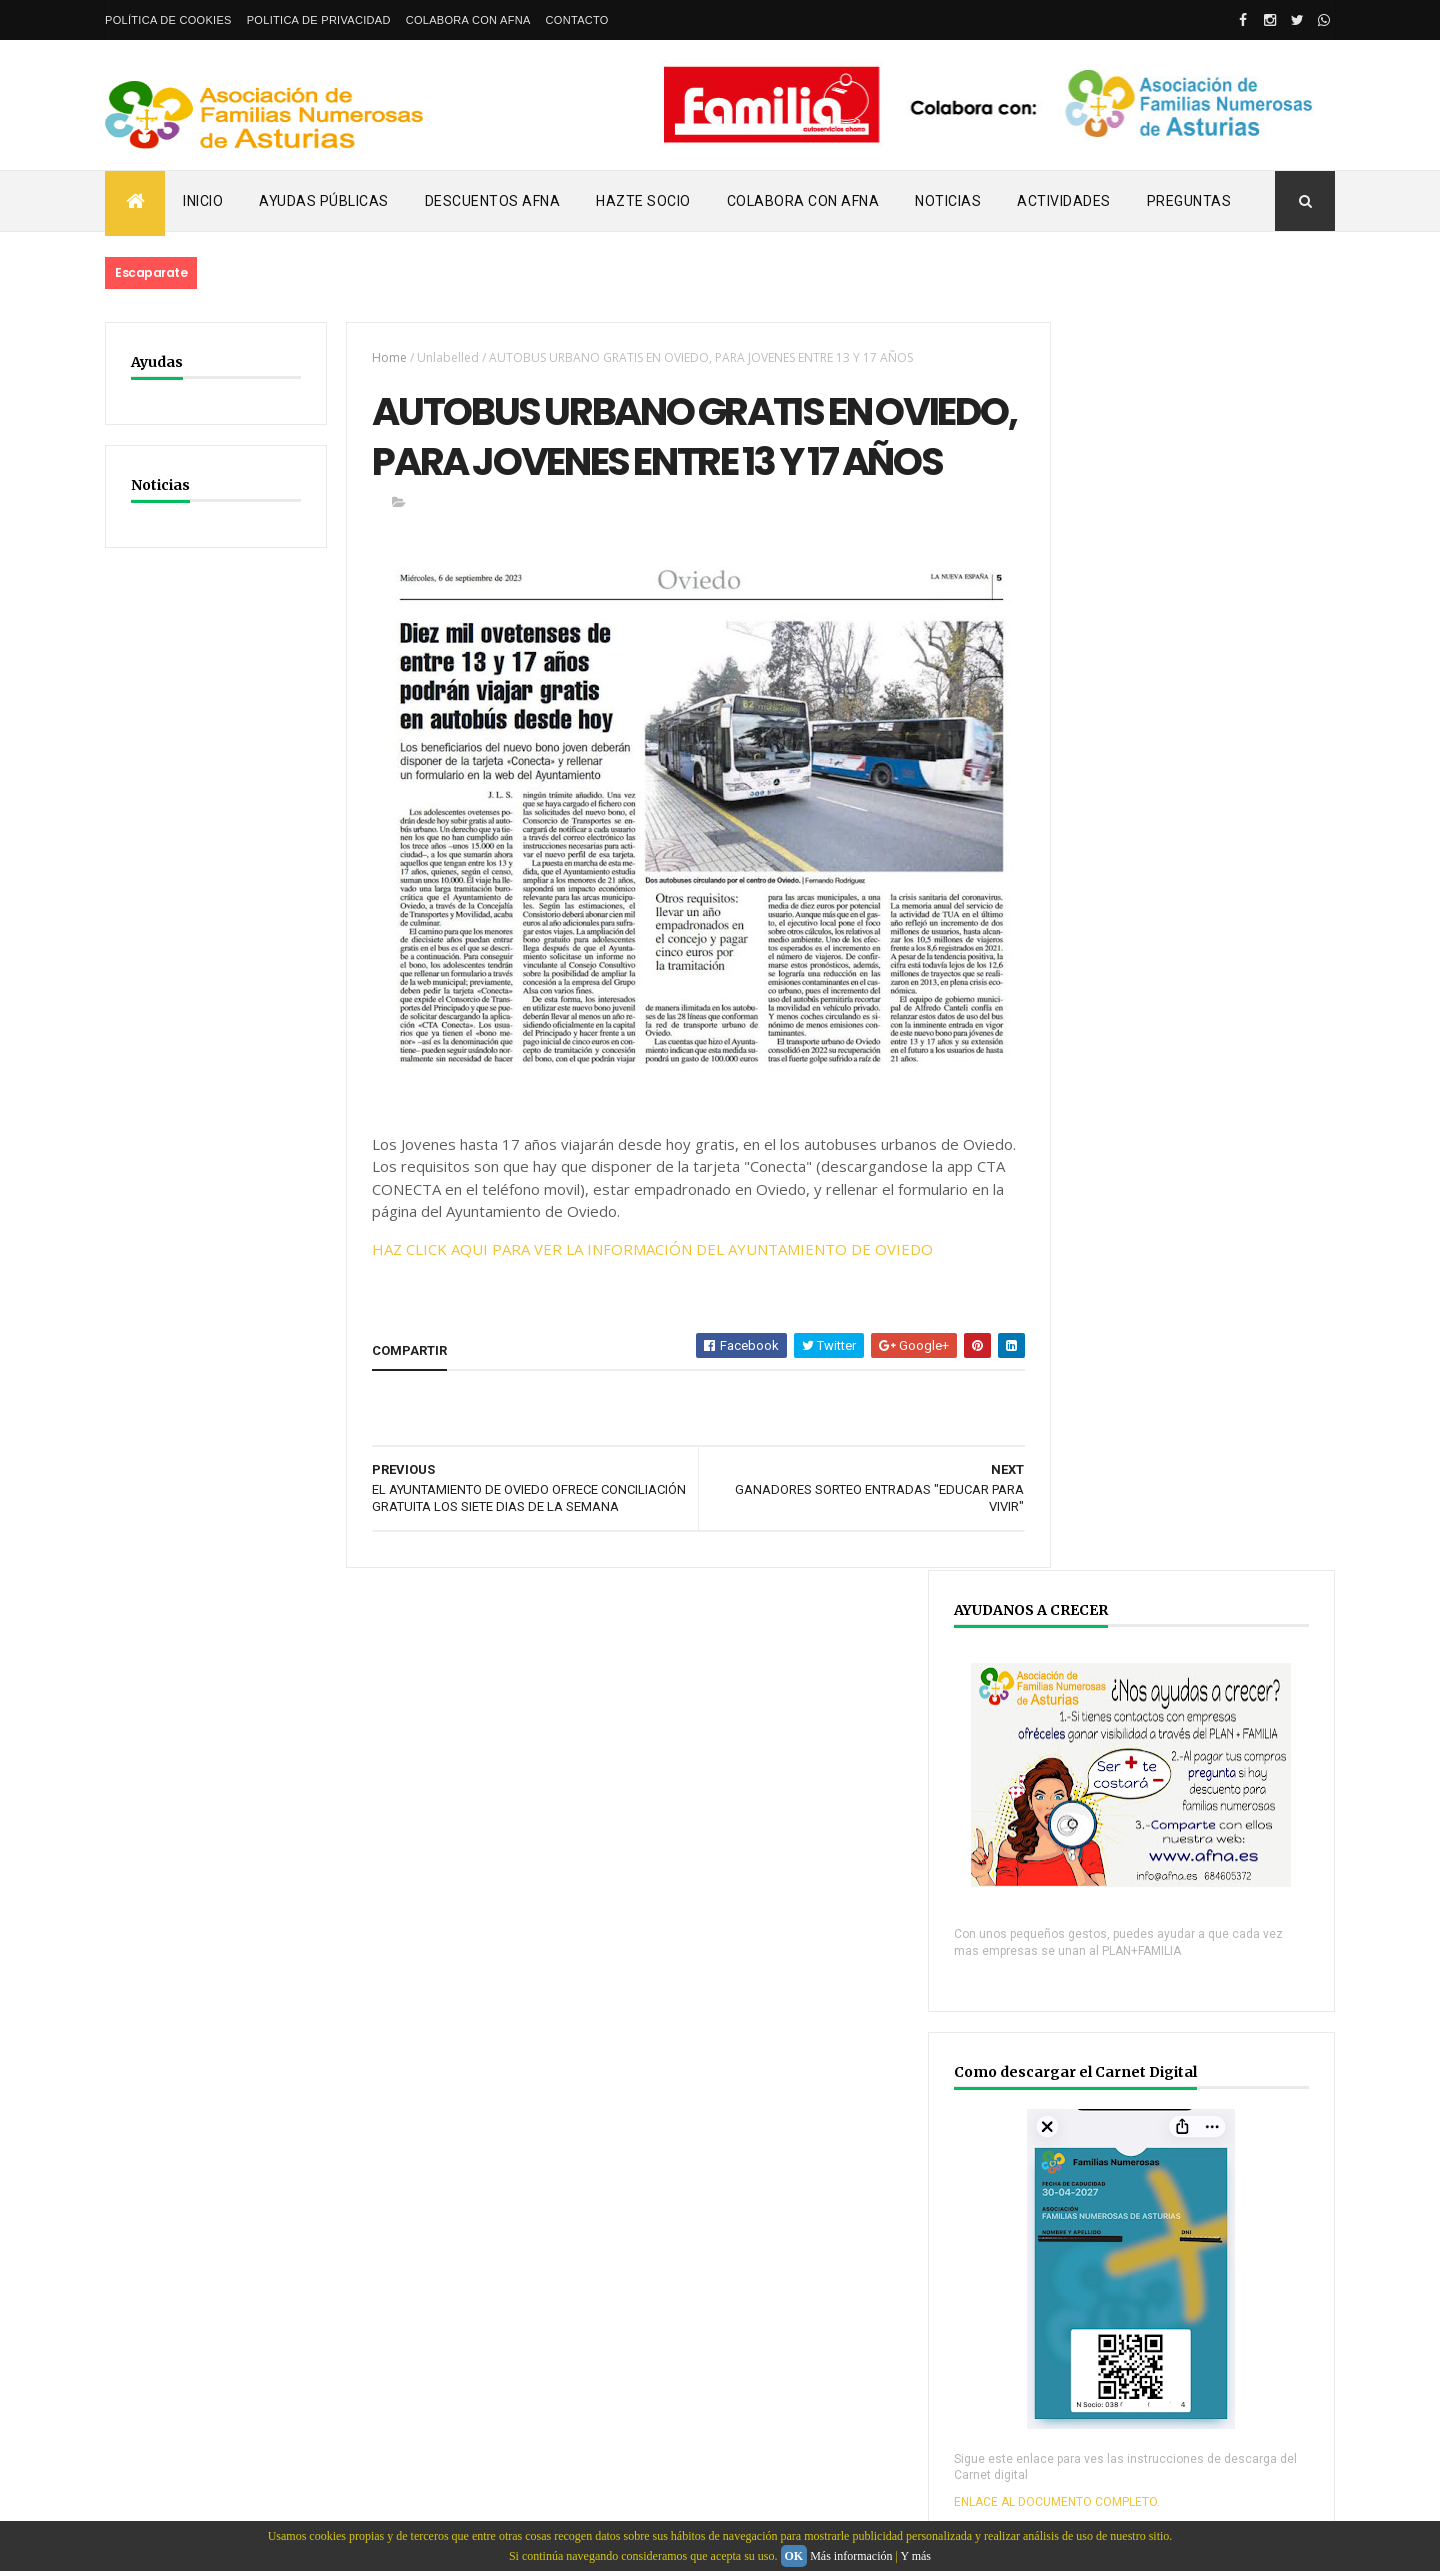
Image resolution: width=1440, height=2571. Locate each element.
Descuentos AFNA (493, 201)
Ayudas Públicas (324, 201)
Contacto (577, 20)
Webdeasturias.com (255, 2421)
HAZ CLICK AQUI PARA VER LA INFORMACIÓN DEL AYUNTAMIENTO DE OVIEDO (641, 1309)
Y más (915, 2556)
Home (378, 357)
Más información (851, 2556)
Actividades (1064, 201)
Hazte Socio (643, 201)
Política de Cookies (168, 20)
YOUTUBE (1108, 2018)
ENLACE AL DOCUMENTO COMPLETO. (1161, 1272)
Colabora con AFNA (468, 20)
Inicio (203, 201)
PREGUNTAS (1189, 201)
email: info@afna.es (164, 2517)
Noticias (948, 201)
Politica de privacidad (319, 20)
